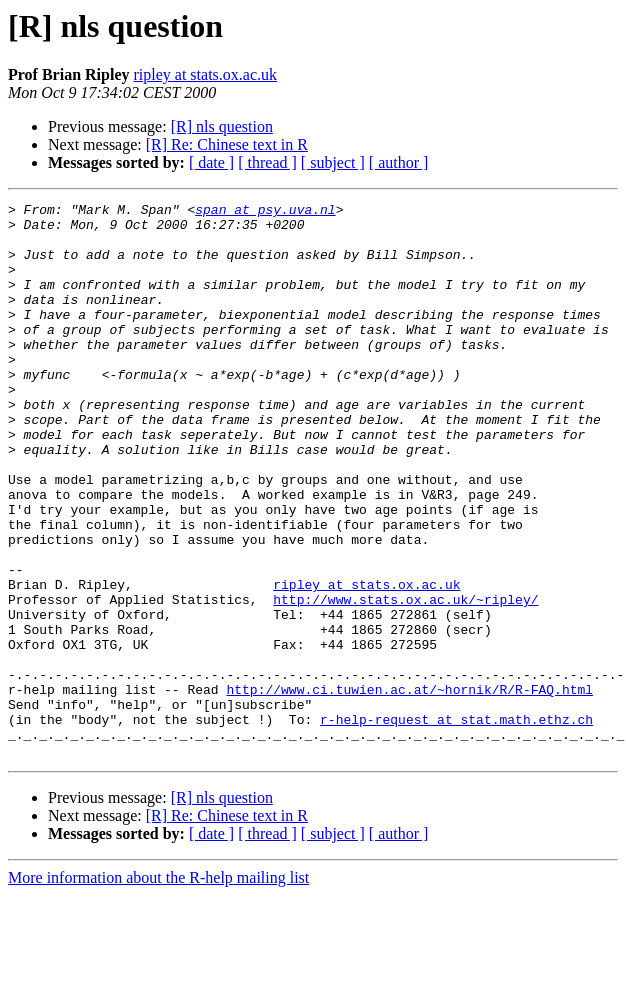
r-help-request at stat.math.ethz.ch (456, 824)
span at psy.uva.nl (265, 212)
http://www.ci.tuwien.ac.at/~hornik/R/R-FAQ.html (409, 788)
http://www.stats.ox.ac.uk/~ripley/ (405, 680)
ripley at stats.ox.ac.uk (205, 74)
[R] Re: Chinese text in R (227, 144)
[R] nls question (222, 126)
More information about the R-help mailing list (158, 988)
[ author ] (399, 162)
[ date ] (211, 162)
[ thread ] (267, 162)
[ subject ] (333, 162)
